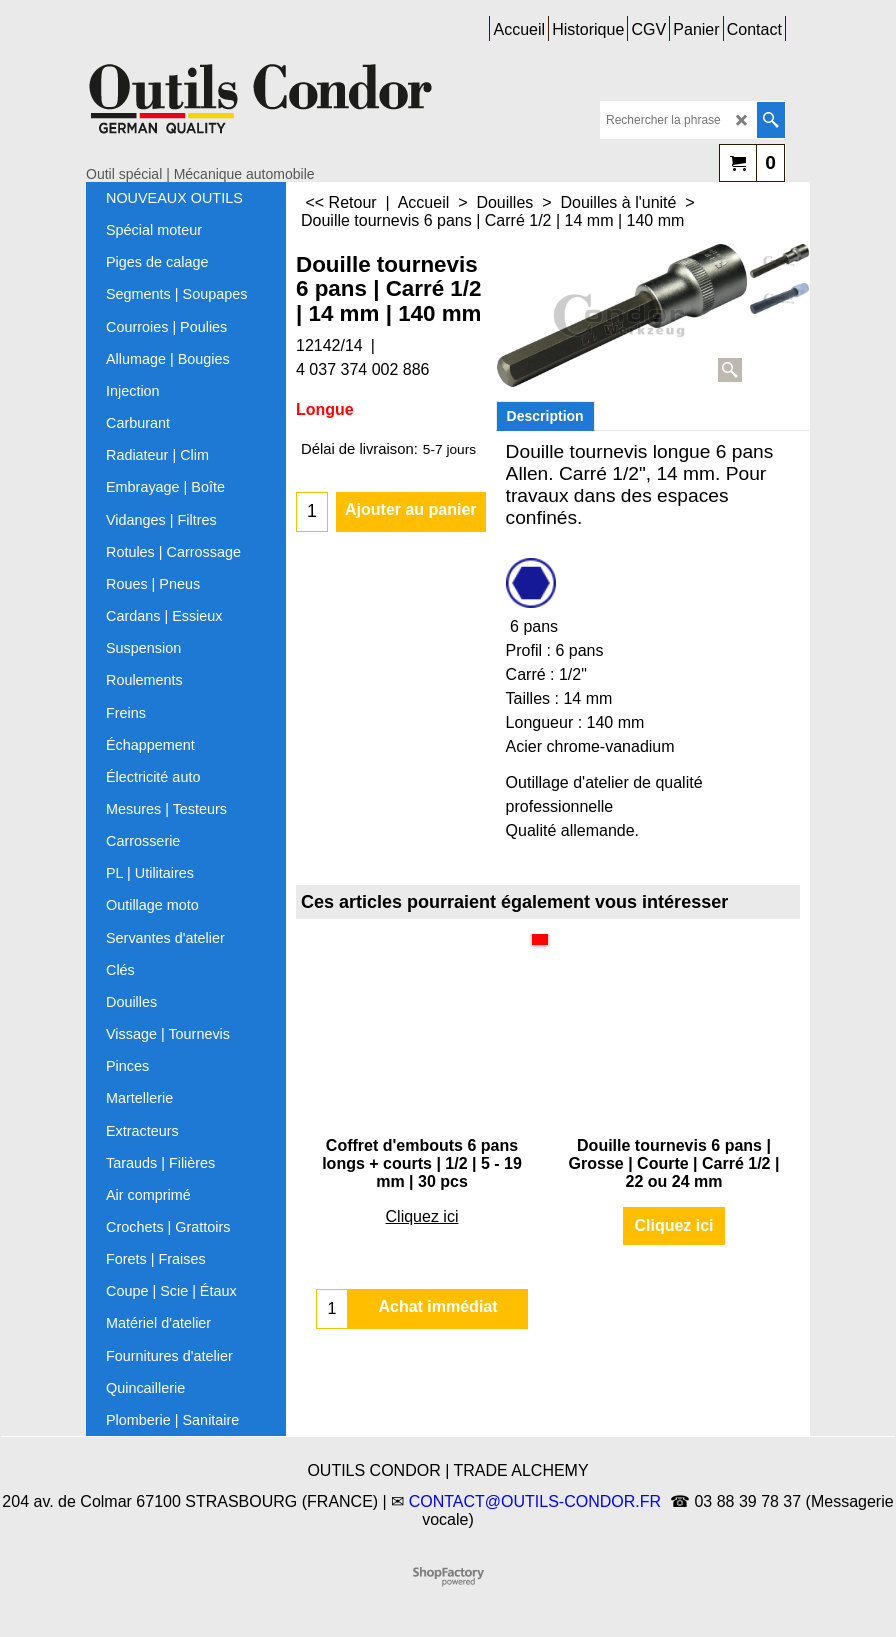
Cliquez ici (422, 1216)
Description (545, 416)
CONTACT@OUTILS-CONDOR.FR (535, 1501)
